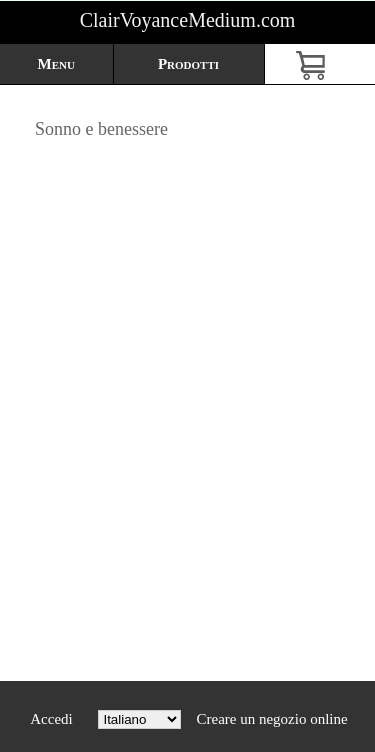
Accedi (51, 719)
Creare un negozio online (271, 719)
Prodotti (188, 64)
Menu (56, 64)
